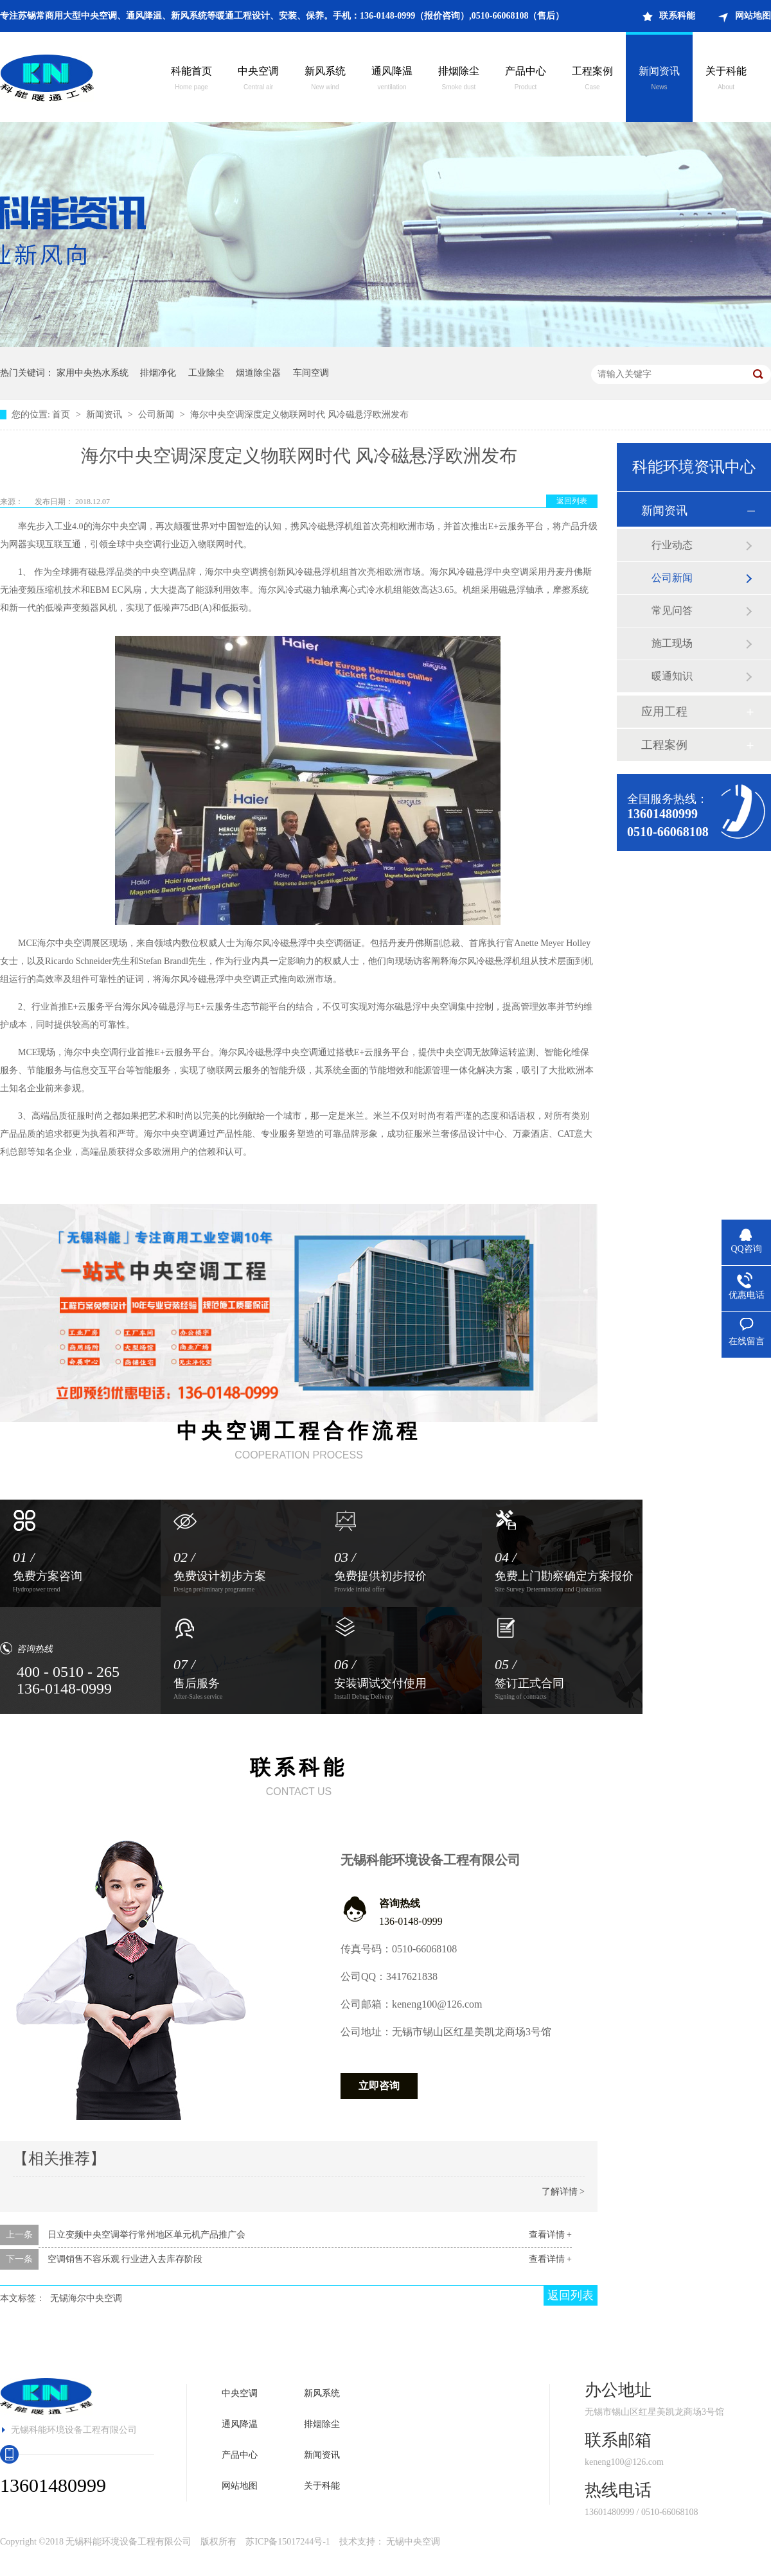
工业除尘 (206, 373)
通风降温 (391, 80)
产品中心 (525, 80)
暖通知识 (672, 675)
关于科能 (726, 80)
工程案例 (592, 80)
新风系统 (325, 80)
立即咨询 (379, 2085)
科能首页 (191, 80)
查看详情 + (550, 2234)
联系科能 (677, 16)
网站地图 (753, 16)
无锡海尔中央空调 (86, 2298)
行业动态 (672, 544)
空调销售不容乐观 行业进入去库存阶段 (125, 2259)
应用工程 (664, 711)
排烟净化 (158, 373)
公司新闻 (157, 414)
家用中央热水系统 (92, 373)
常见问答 (672, 610)
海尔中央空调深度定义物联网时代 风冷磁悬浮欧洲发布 (299, 414)
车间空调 (311, 373)
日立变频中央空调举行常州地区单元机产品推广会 (146, 2234)
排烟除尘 (458, 80)
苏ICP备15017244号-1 (287, 2541)
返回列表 (571, 500)
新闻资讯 (659, 80)
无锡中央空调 (413, 2541)
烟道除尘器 (258, 373)
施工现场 (672, 643)
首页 (62, 414)
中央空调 (258, 80)
